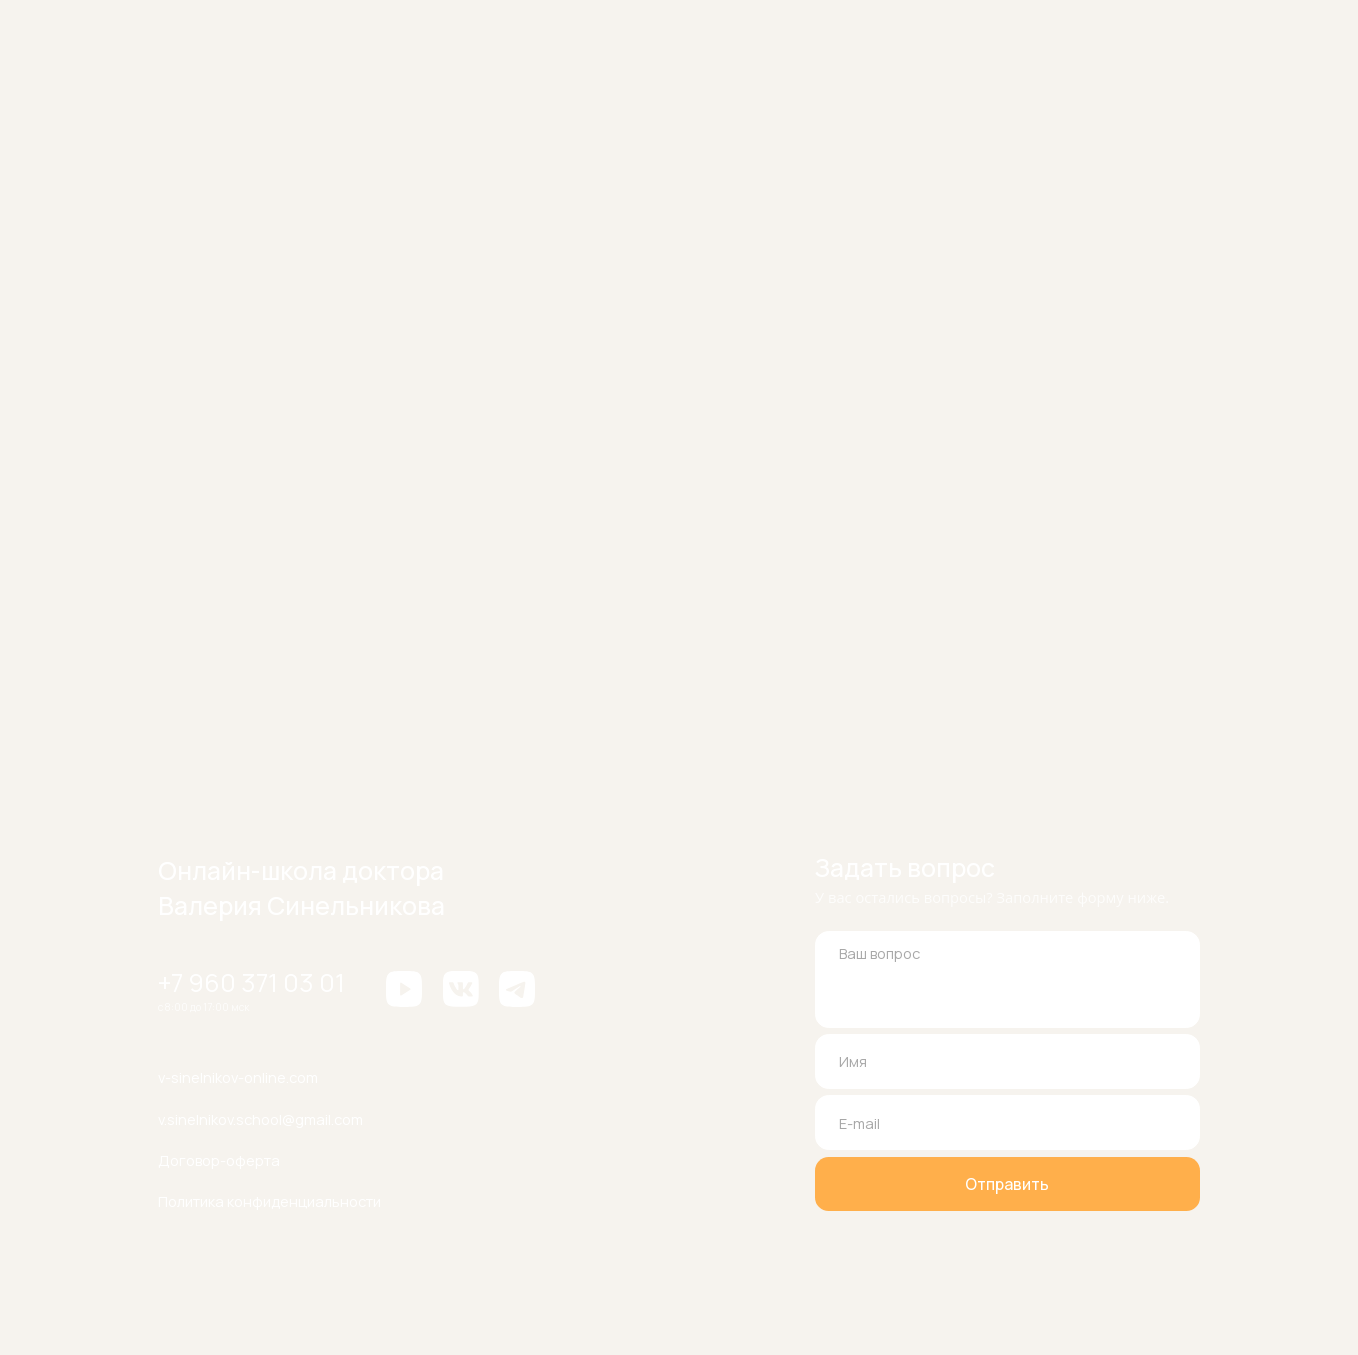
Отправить (1007, 1184)
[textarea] (1007, 979)
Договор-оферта (219, 1160)
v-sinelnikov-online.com (238, 1077)
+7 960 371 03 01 (251, 982)
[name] (1007, 1061)
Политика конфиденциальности (269, 1201)
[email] (1007, 1122)
